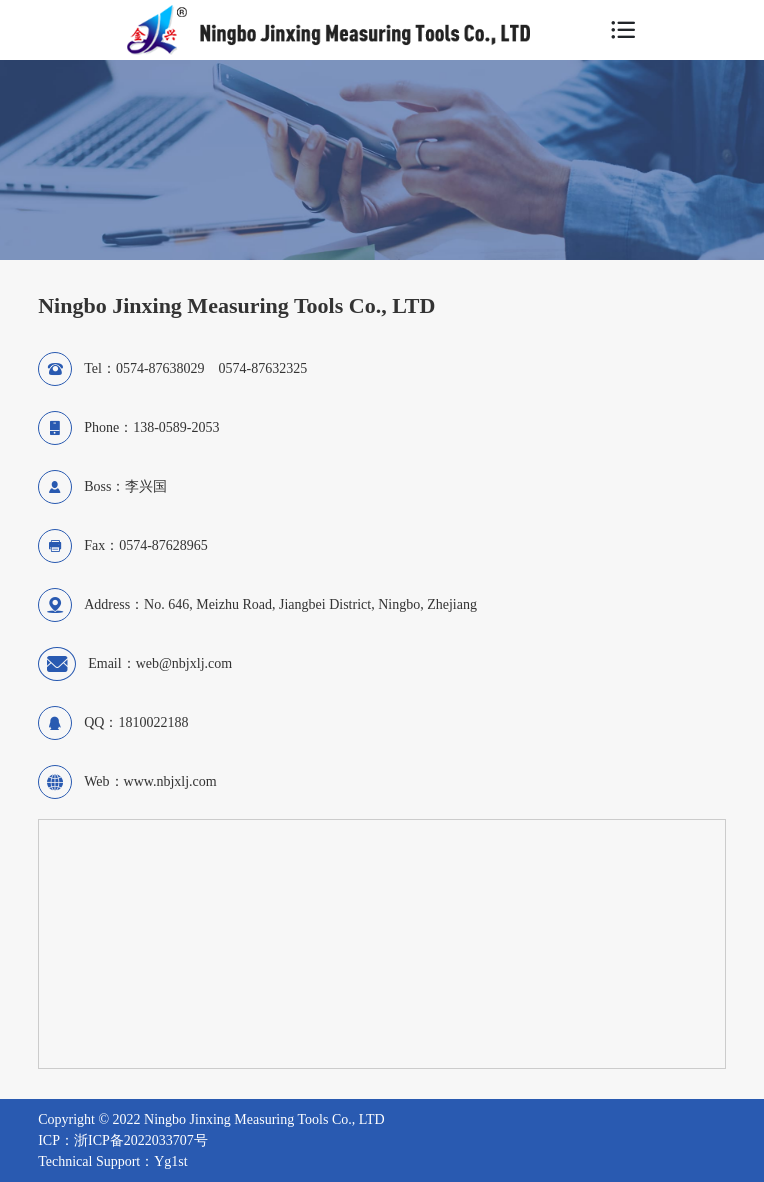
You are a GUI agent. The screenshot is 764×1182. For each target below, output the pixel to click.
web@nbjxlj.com (184, 663)
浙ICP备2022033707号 (141, 1140)
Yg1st (170, 1161)
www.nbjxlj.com (170, 781)
